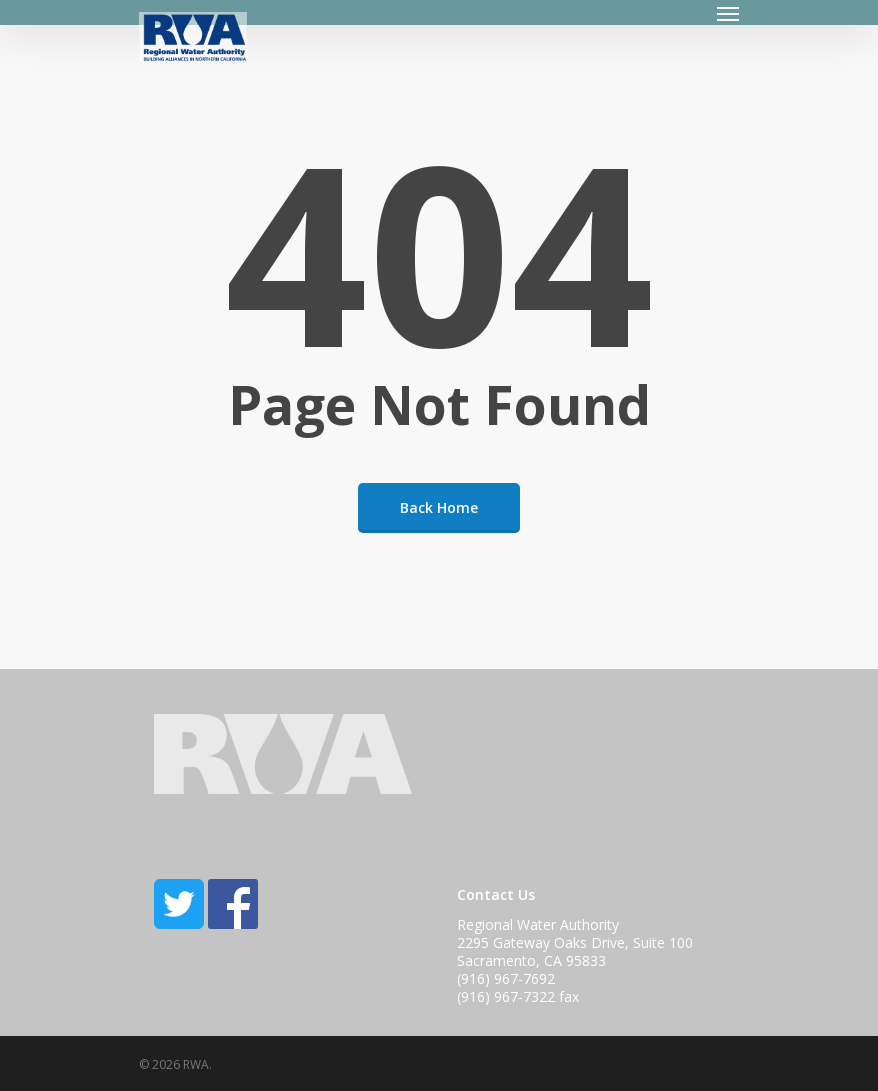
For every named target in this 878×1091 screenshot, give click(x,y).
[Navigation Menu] (728, 13)
